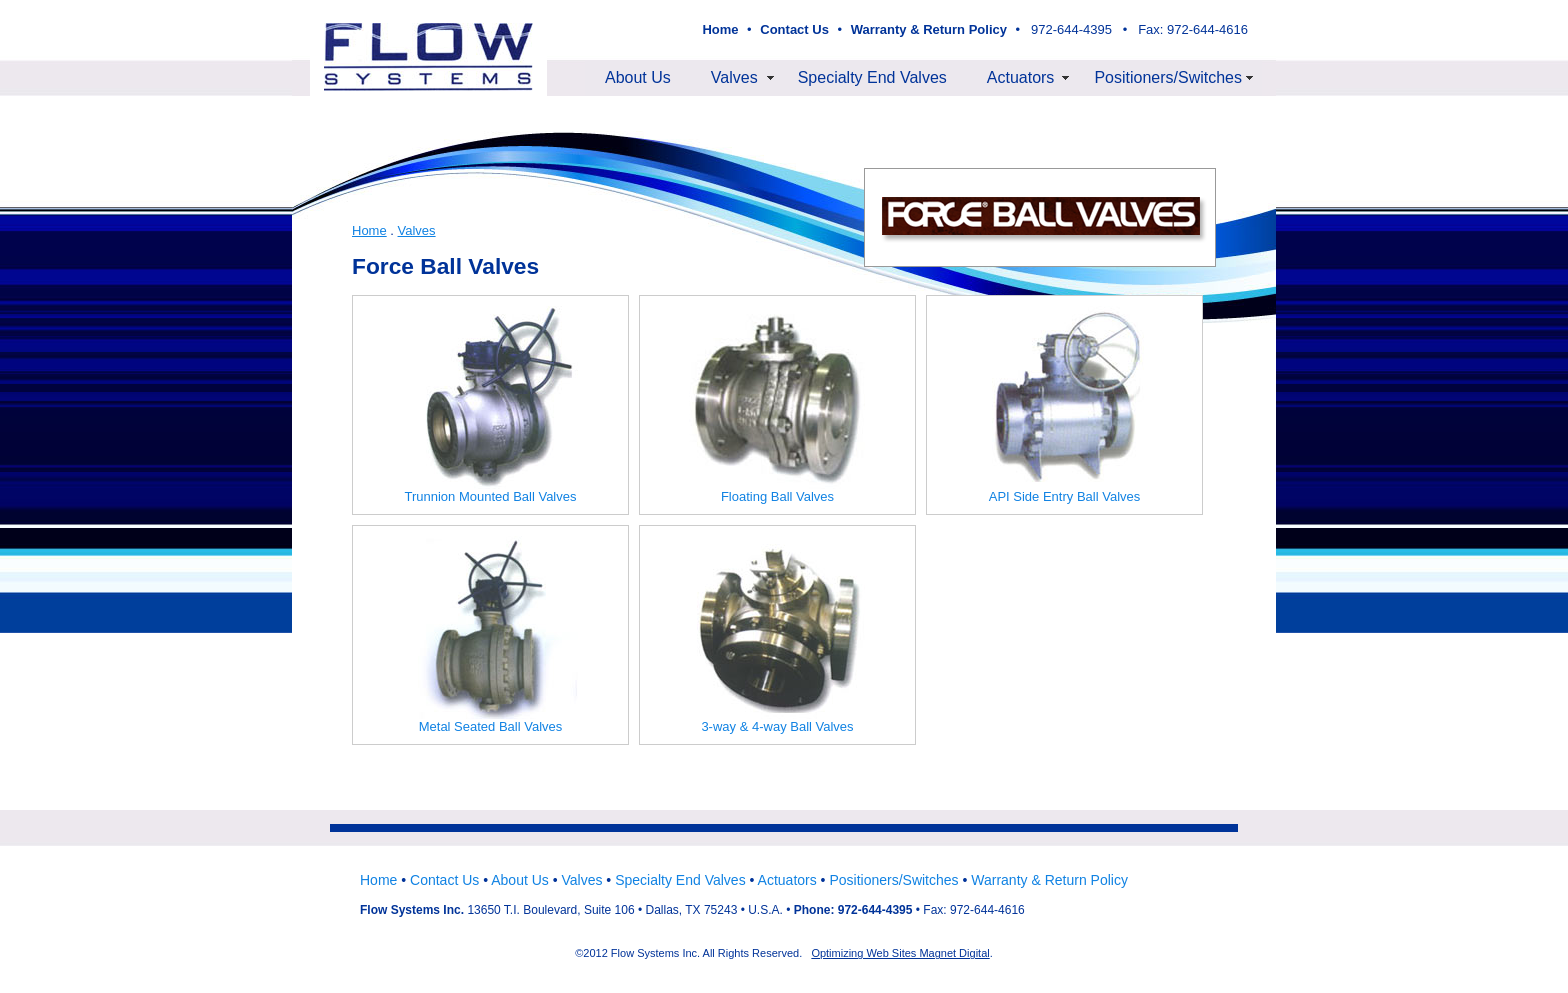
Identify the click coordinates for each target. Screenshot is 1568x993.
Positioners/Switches (1168, 77)
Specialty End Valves (872, 77)
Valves (734, 77)
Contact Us (444, 880)
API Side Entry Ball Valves (1065, 405)
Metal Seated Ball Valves (491, 635)
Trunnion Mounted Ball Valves (491, 405)
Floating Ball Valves (778, 405)
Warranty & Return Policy (1049, 880)
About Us (638, 77)
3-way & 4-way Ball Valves (778, 635)
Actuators (1021, 77)
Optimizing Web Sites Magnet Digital (900, 953)
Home (369, 230)
